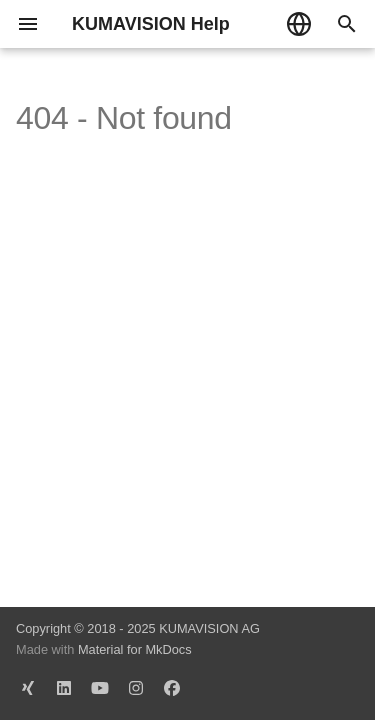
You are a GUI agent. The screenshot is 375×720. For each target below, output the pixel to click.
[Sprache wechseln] (299, 24)
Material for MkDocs (135, 649)
